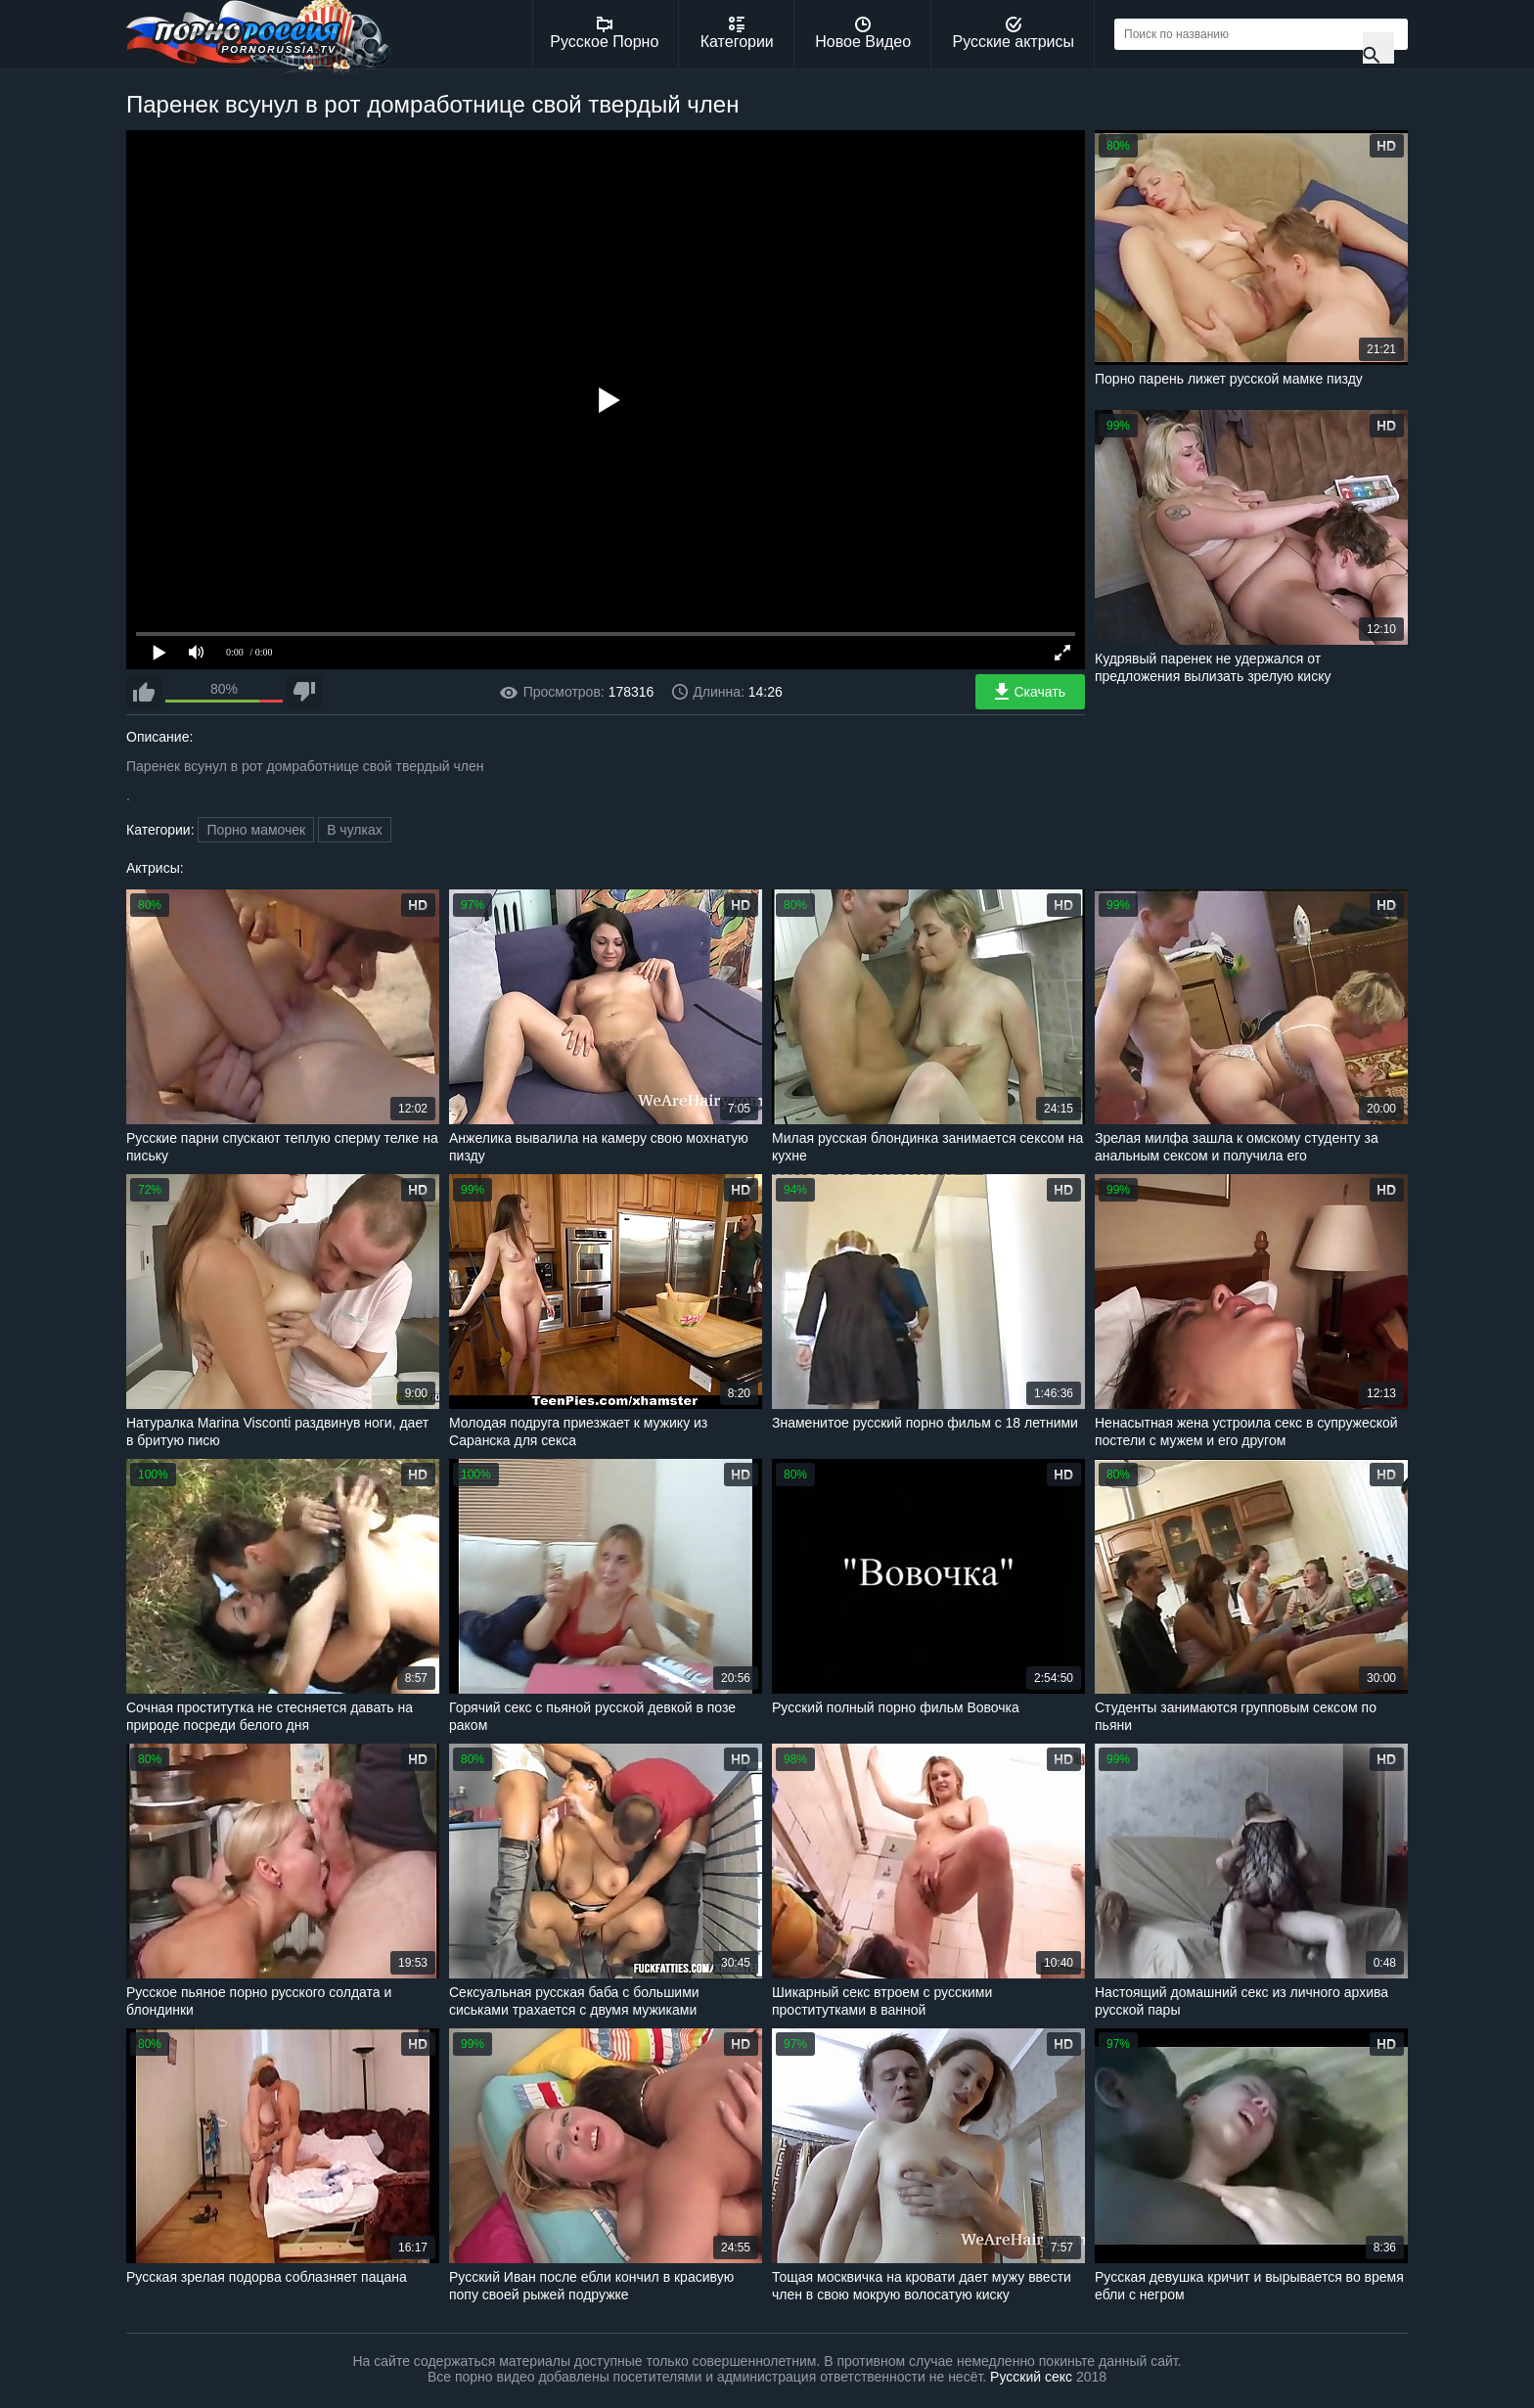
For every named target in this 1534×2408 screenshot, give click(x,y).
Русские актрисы (1013, 33)
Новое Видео (863, 33)
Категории (737, 33)
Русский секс (1031, 2377)
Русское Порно (604, 33)
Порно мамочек (255, 830)
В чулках (355, 830)
